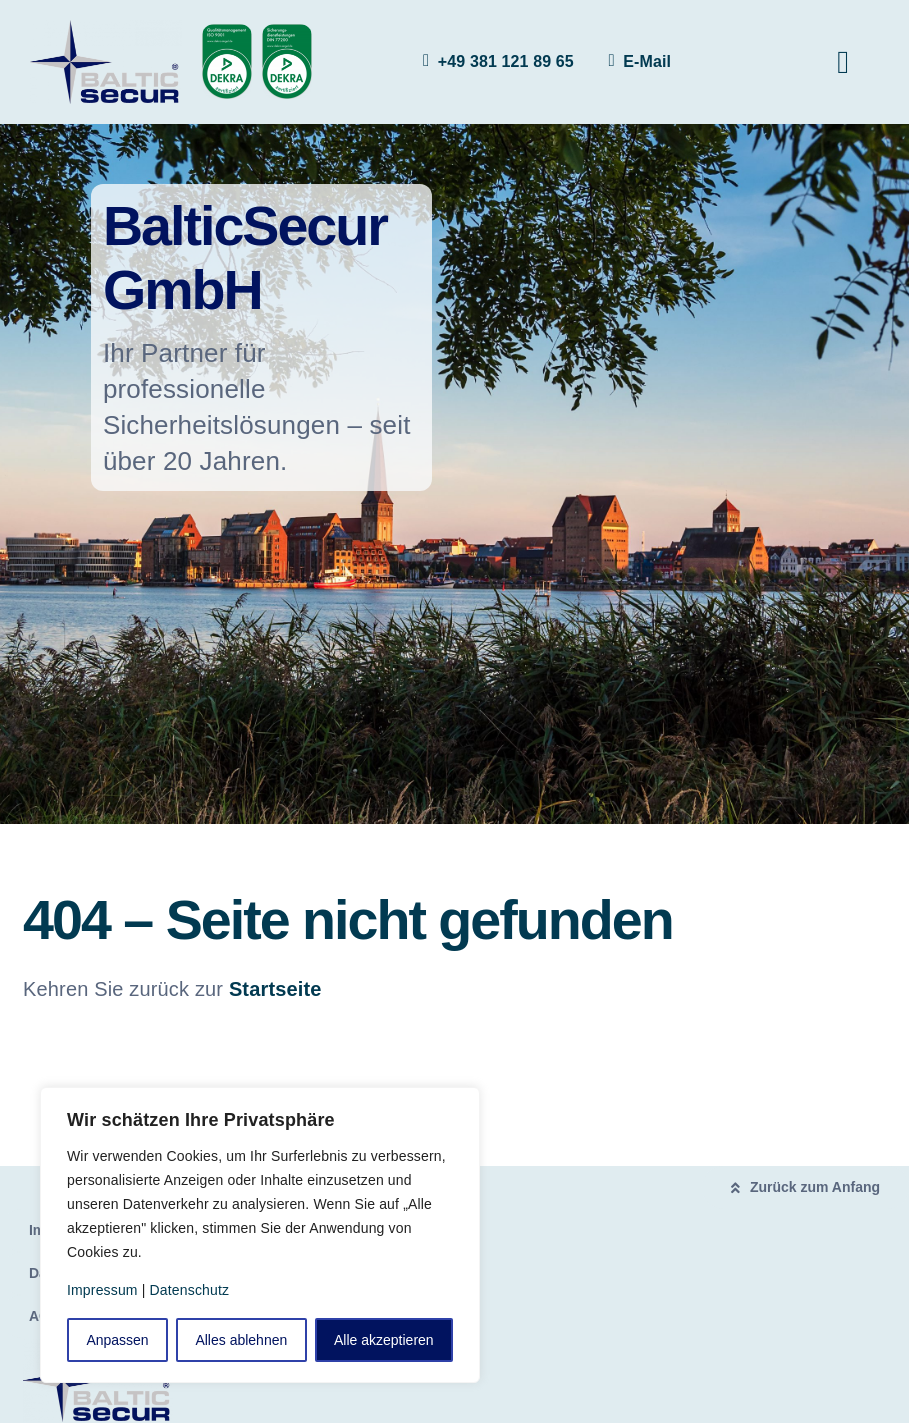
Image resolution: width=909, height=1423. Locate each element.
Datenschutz (190, 1290)
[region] (260, 1235)
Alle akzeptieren (384, 1340)
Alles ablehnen (241, 1340)
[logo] (106, 30)
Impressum (102, 1290)
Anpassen (117, 1340)
